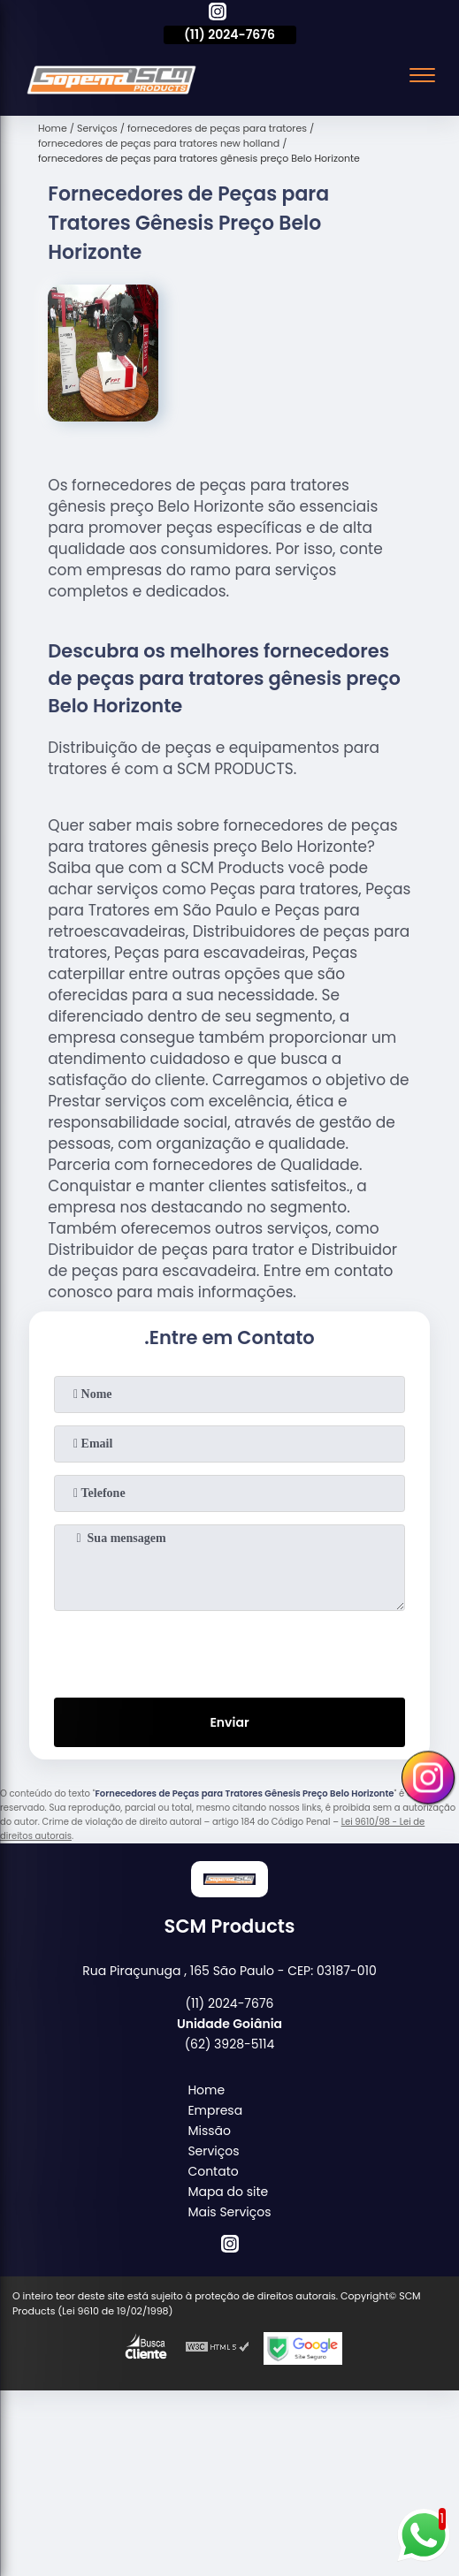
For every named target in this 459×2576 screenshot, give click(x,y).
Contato (212, 2171)
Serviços (213, 2151)
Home (206, 2090)
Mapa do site (227, 2191)
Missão (209, 2130)
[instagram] (217, 14)
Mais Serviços (229, 2212)
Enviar (229, 1722)
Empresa (214, 2110)
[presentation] (230, 1650)
